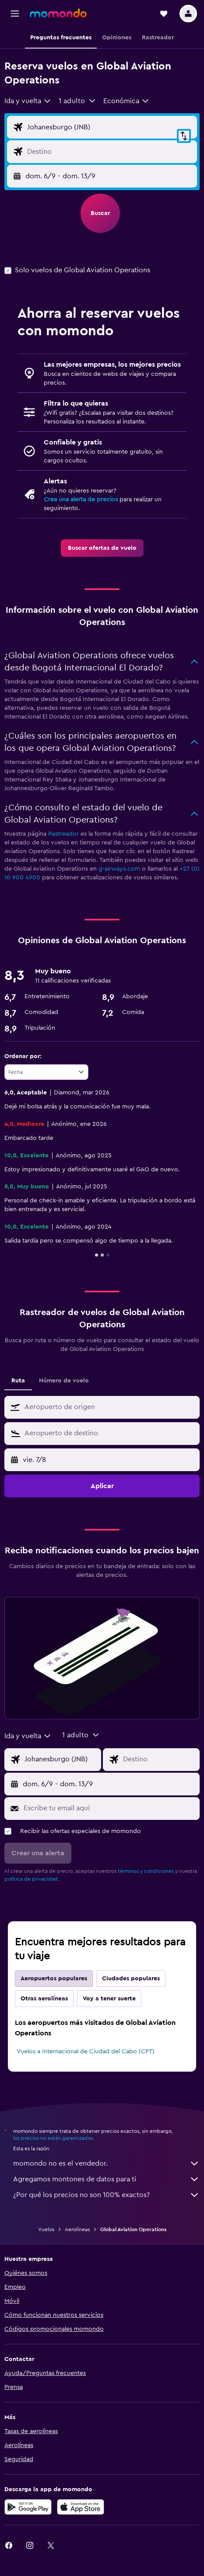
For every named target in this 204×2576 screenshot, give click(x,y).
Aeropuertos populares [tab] (54, 1978)
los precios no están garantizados (53, 2138)
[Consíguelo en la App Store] (80, 2507)
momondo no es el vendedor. (106, 2163)
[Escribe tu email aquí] (109, 1808)
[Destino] (110, 152)
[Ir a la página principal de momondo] (58, 13)
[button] (15, 13)
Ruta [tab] (18, 1381)
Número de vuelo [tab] (64, 1381)
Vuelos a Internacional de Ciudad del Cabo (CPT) (86, 2051)
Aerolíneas (77, 2229)
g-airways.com (119, 869)
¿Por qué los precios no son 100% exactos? (106, 2195)
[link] (102, 548)
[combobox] (28, 101)
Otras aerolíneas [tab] (44, 1999)
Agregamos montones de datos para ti (106, 2179)
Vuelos (46, 2229)
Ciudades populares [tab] (131, 1978)
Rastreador (63, 834)
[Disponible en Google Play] (28, 2507)
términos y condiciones (146, 1871)
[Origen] (110, 127)
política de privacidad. (31, 1879)
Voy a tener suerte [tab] (109, 1999)
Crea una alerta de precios (81, 499)
